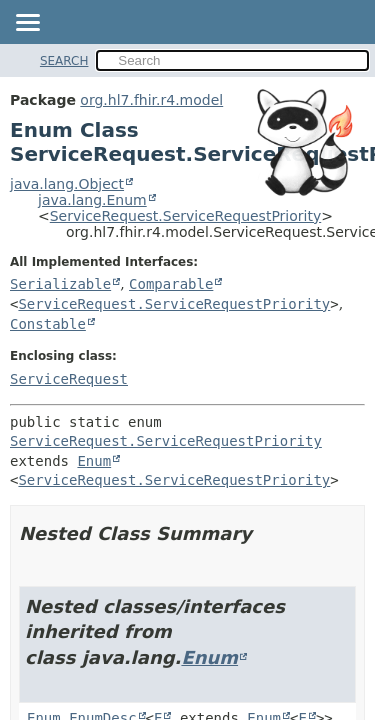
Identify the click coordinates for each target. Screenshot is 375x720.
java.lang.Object (67, 184)
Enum (94, 461)
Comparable (171, 284)
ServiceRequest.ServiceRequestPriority (186, 216)
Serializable (60, 284)
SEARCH (64, 61)
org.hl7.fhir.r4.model (151, 100)
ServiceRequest (69, 379)
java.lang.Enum (92, 200)
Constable (48, 324)
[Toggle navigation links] (27, 24)
